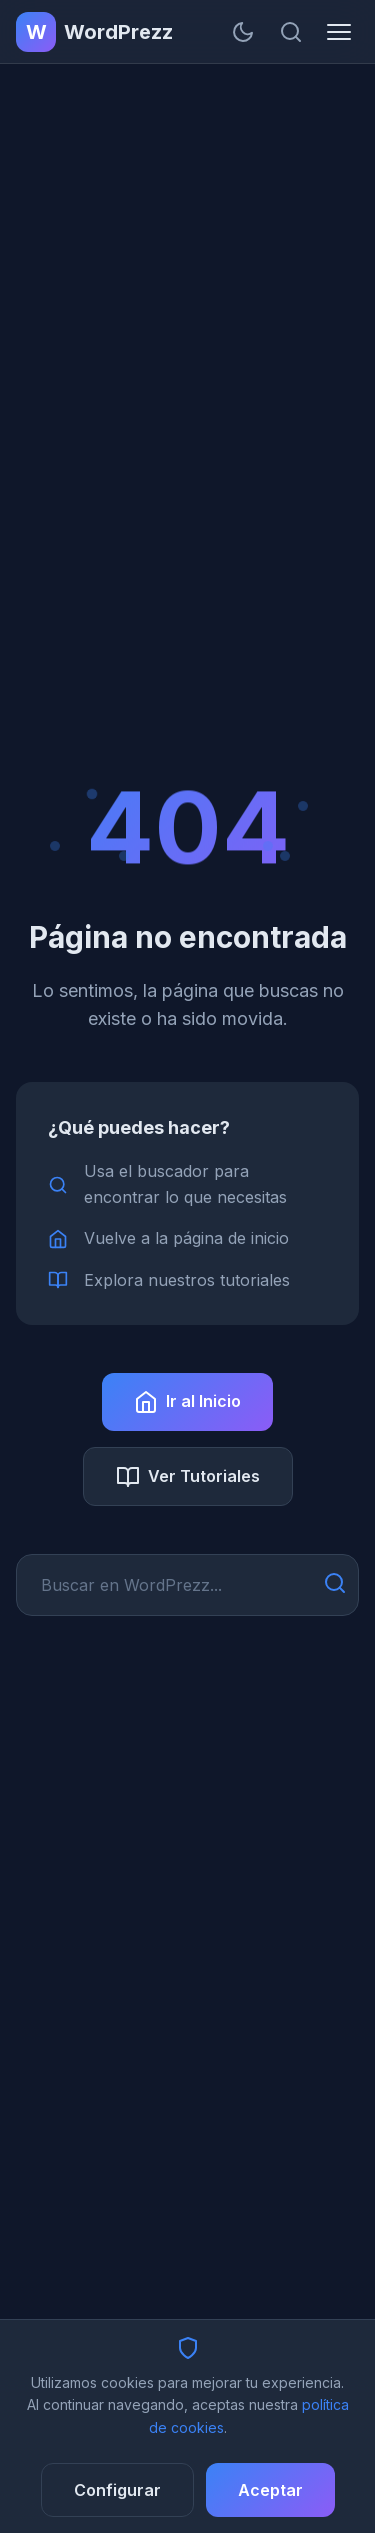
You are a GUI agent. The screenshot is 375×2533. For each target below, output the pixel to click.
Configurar (117, 2490)
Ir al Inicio (187, 1402)
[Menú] (339, 32)
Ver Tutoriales (188, 1477)
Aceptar (270, 2490)
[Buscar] (291, 32)
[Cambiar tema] (243, 32)
